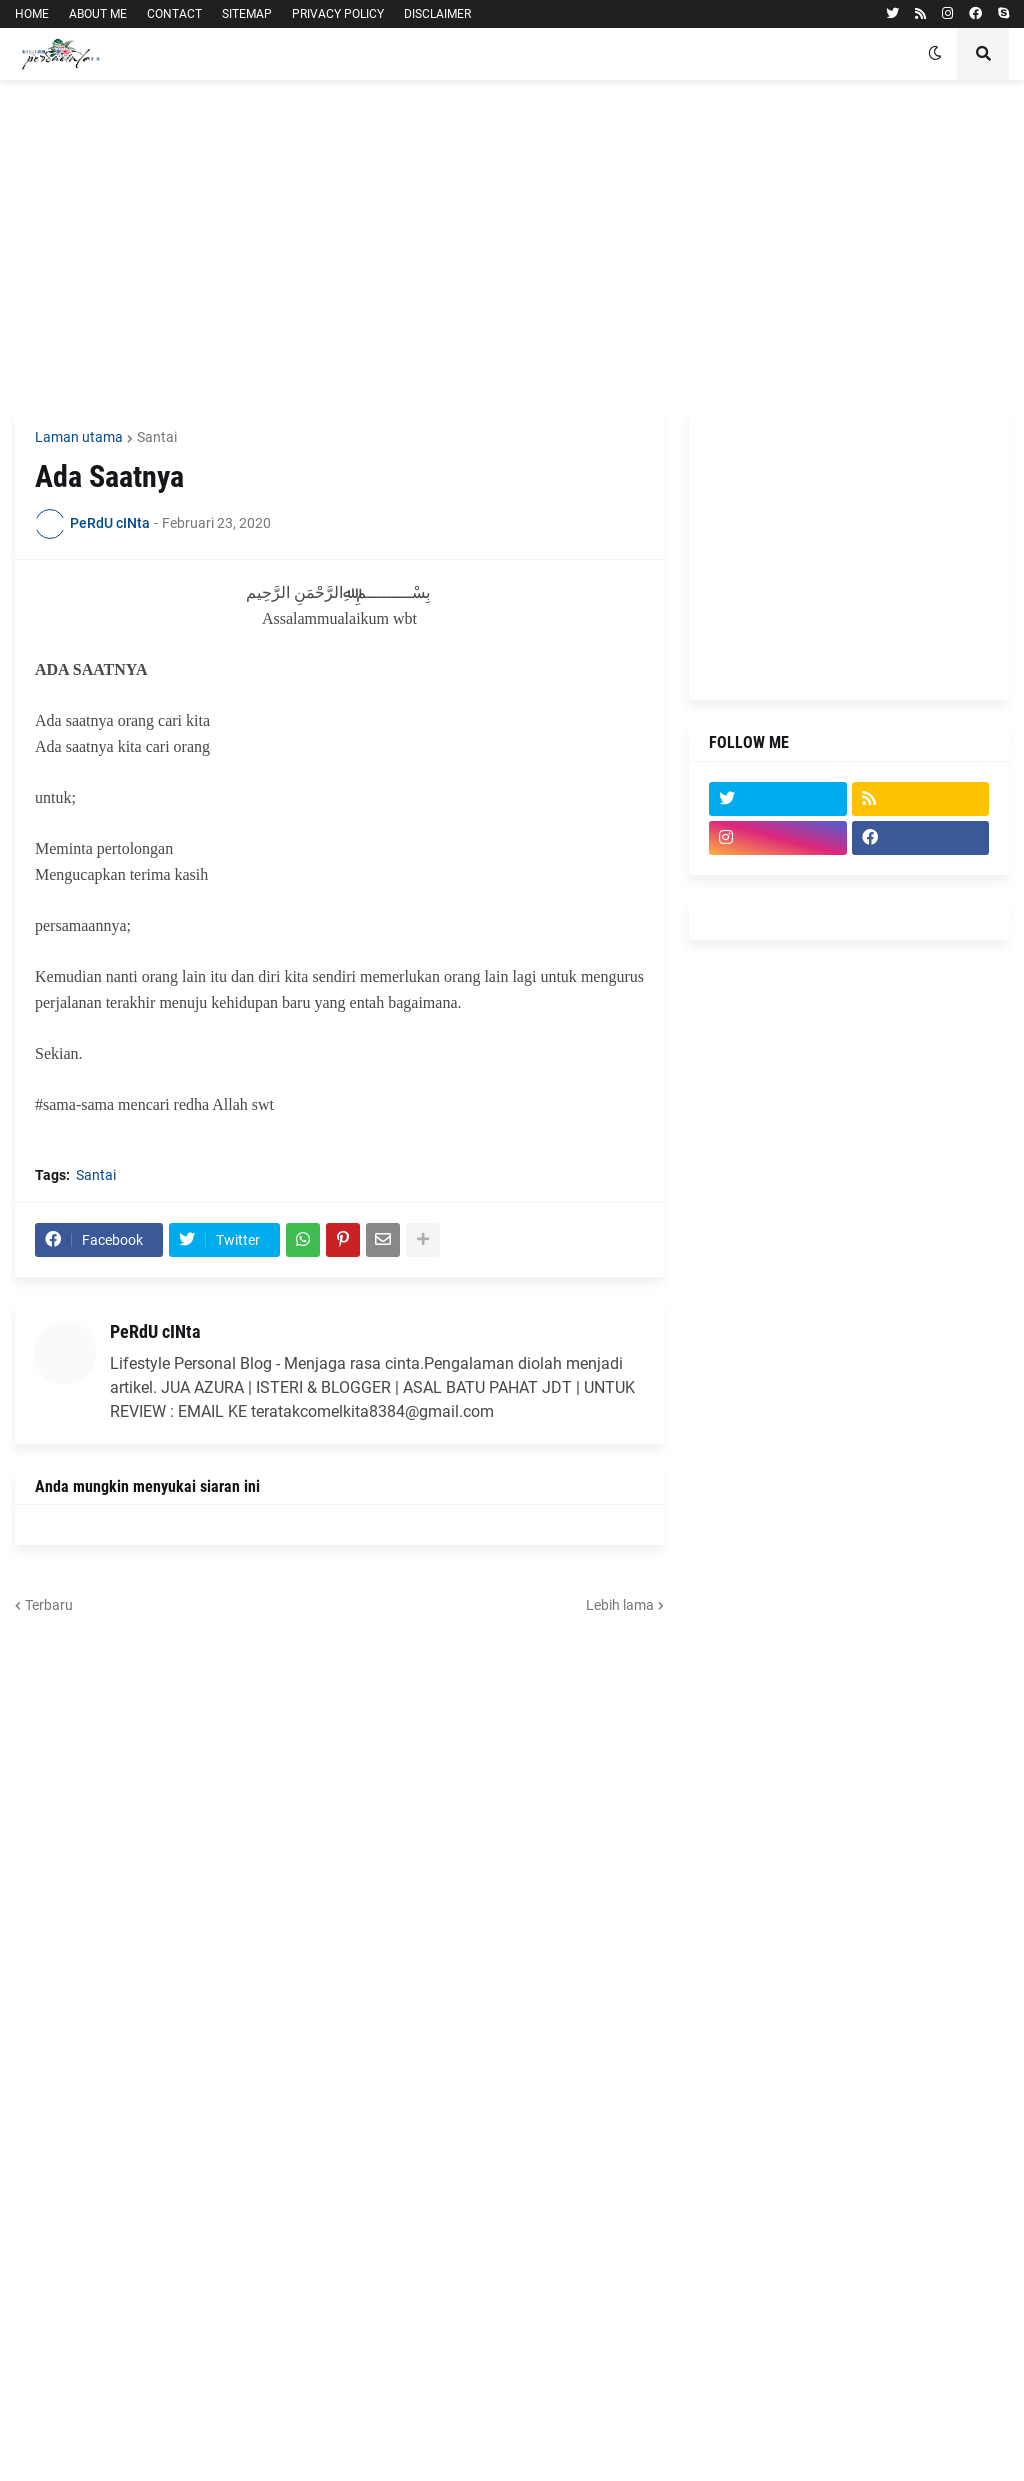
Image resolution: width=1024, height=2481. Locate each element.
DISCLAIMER (437, 14)
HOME (32, 14)
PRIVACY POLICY (338, 14)
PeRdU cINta (155, 1331)
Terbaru (49, 1605)
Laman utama (79, 437)
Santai (157, 437)
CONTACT (174, 14)
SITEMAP (247, 14)
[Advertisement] (512, 245)
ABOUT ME (98, 14)
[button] (935, 54)
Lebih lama (620, 1605)
